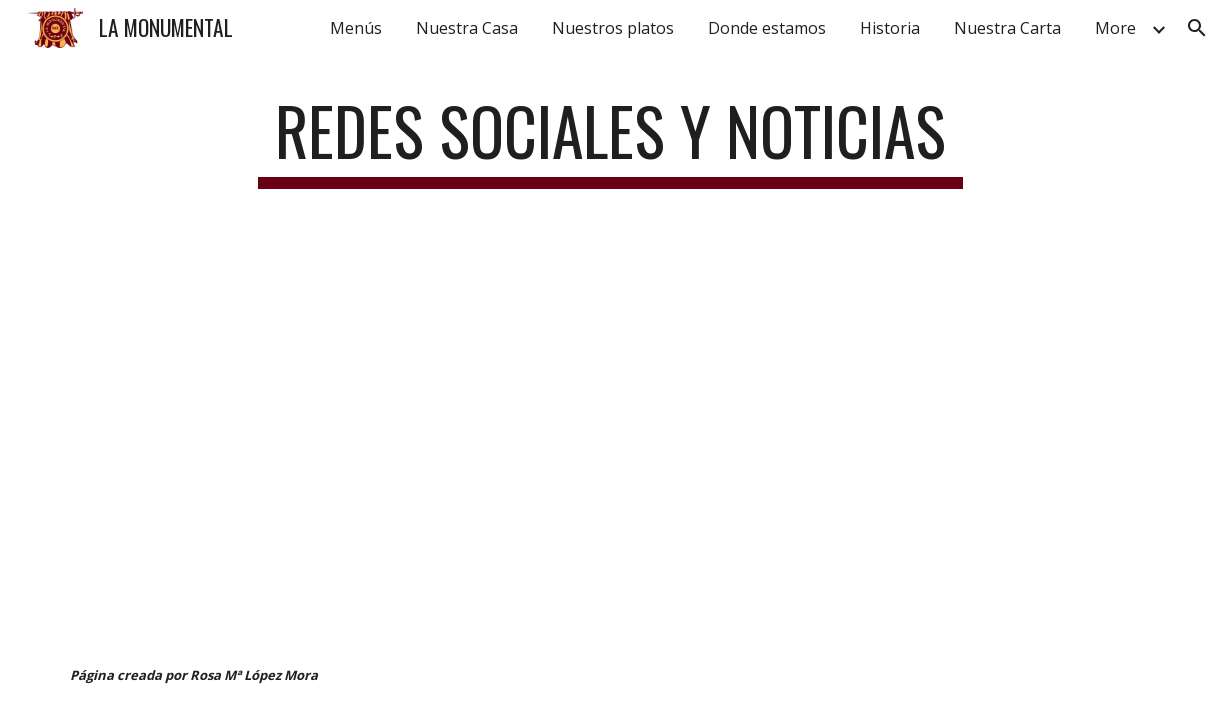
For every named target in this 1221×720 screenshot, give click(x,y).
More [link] (1115, 28)
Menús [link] (356, 28)
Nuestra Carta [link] (1007, 28)
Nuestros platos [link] (613, 28)
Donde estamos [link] (767, 28)
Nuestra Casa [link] (467, 28)
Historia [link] (890, 28)
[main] (611, 140)
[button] (1197, 28)
